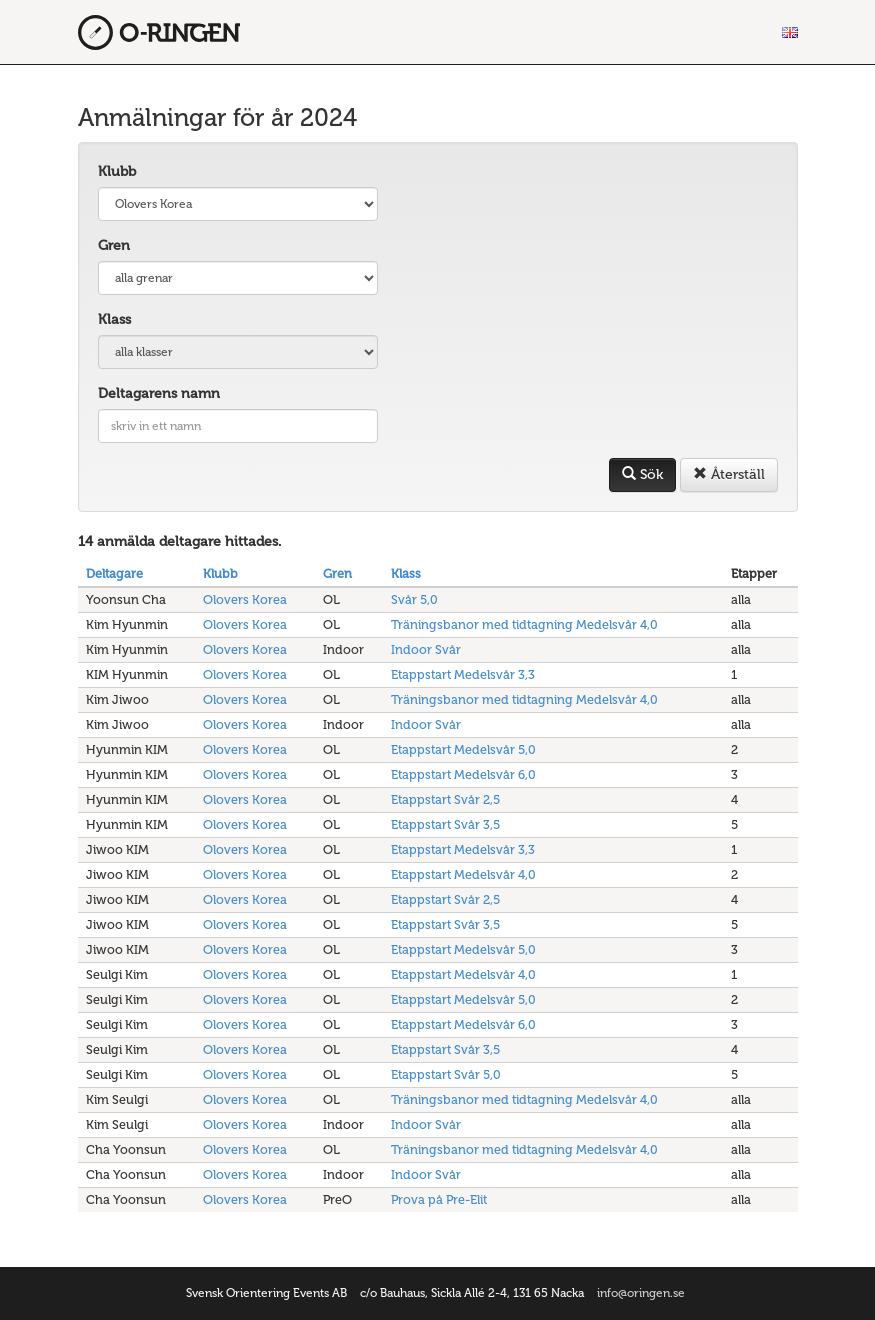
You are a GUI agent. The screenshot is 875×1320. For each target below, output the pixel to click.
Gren (114, 245)
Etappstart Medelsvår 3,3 (463, 674)
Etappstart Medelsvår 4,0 (463, 874)
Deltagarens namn (159, 393)
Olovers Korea (245, 599)
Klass (114, 319)
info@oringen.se (641, 1293)
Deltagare (114, 573)
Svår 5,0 (414, 599)
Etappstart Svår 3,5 (445, 824)
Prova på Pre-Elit (439, 1199)
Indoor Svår (426, 649)
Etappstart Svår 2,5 (445, 799)
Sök (642, 474)
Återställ (729, 474)
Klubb (117, 171)
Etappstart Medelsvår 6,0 (463, 774)
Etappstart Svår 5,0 (446, 1074)
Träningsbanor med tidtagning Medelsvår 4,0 (524, 624)
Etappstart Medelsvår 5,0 (463, 749)
